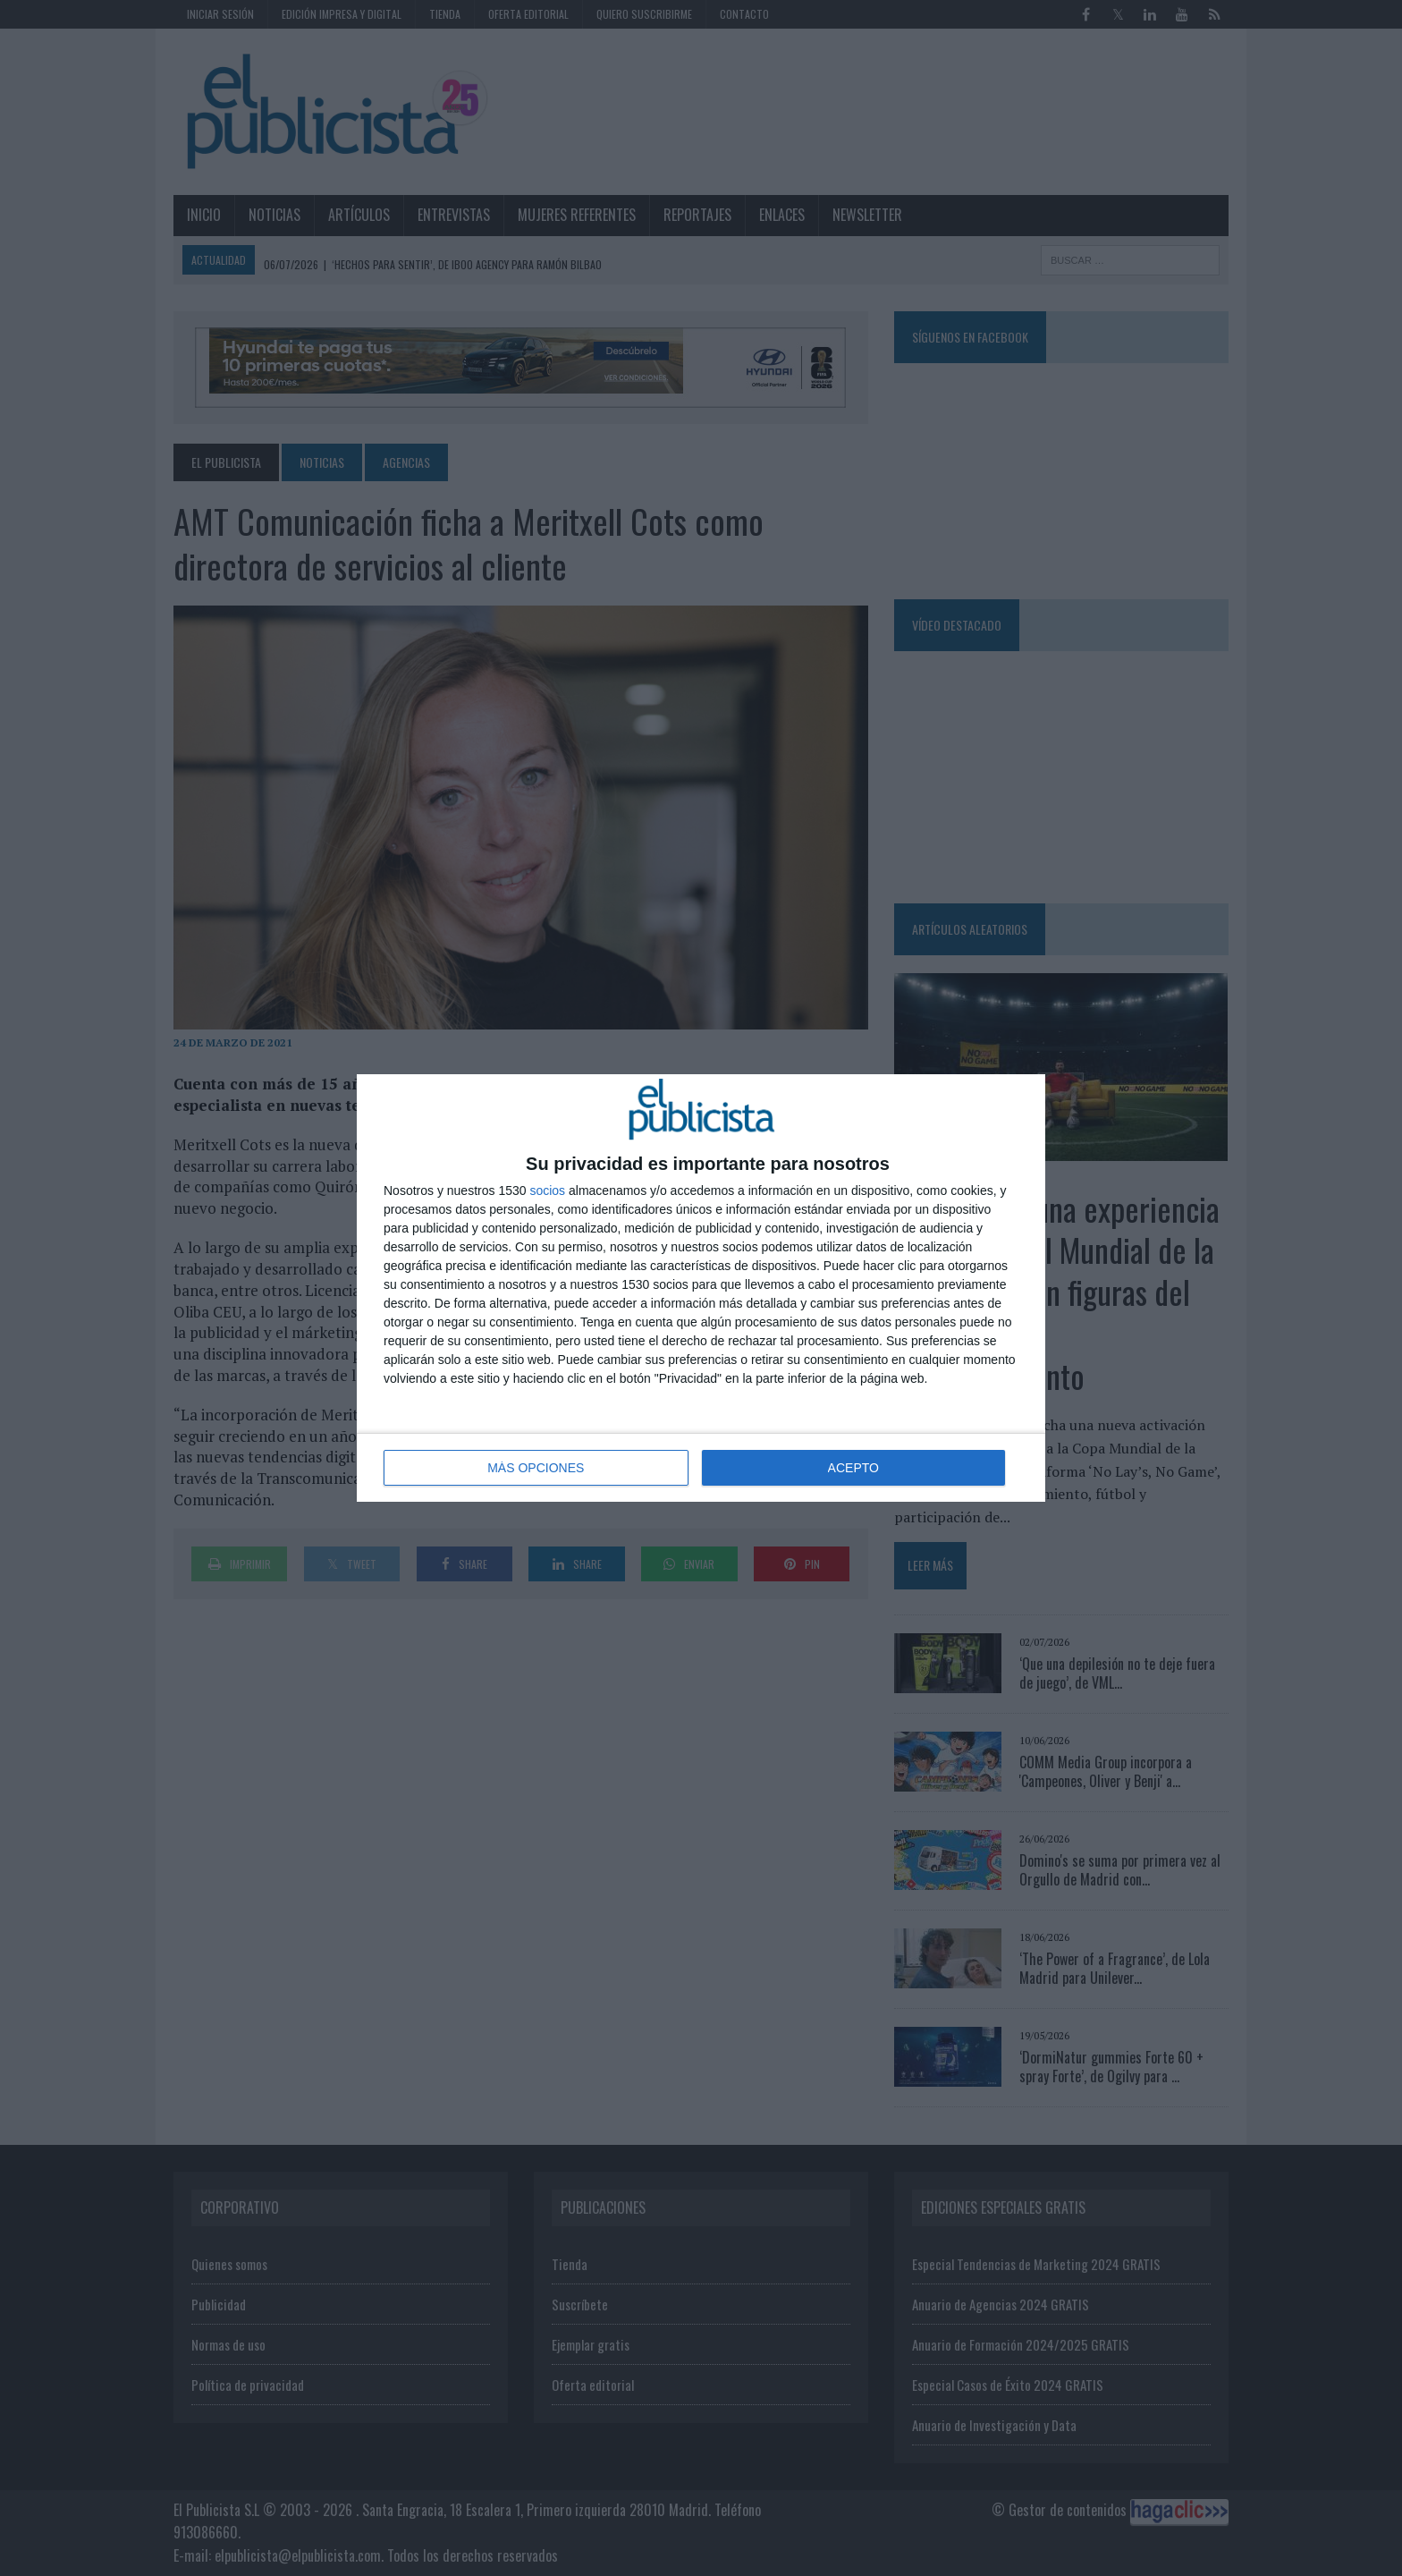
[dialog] (701, 1288)
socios (547, 1190)
